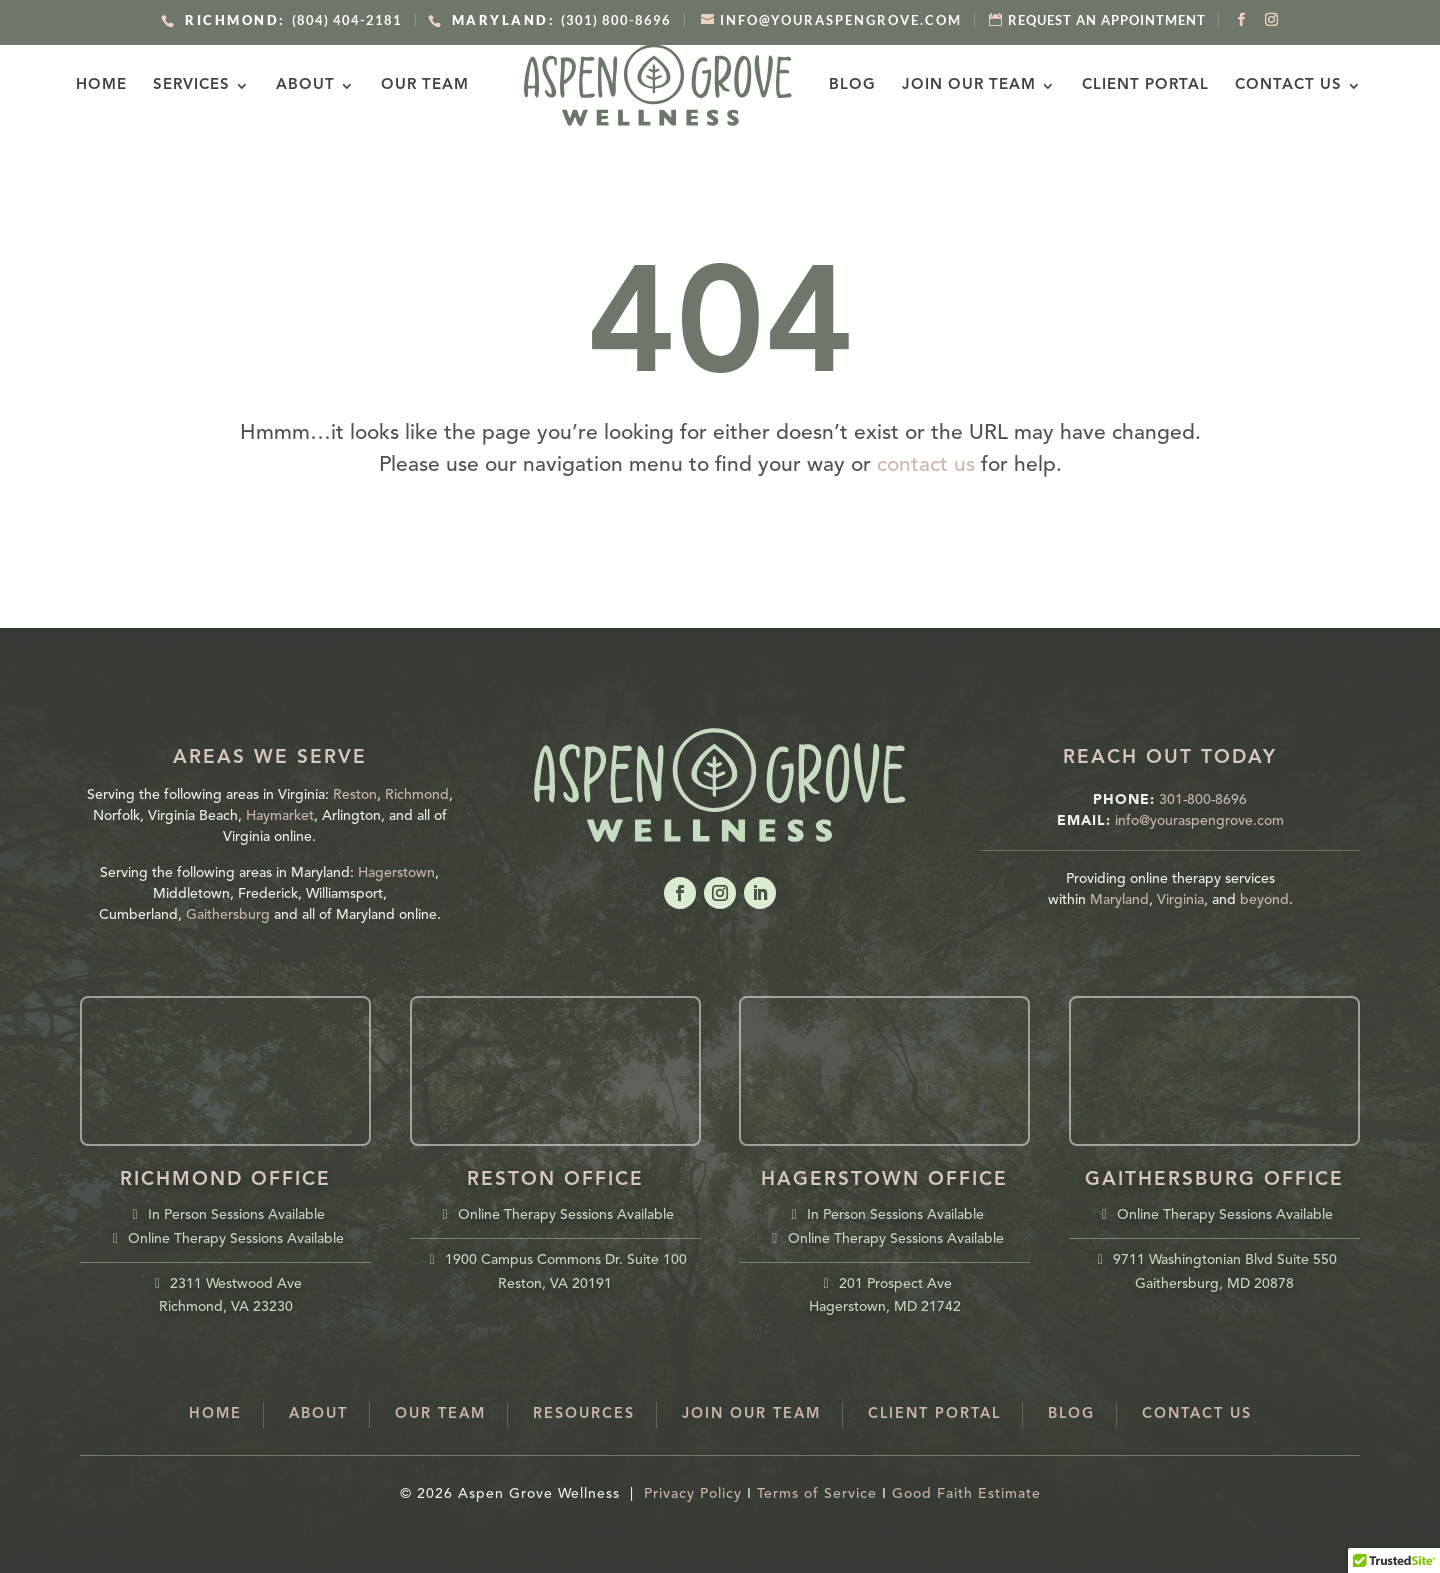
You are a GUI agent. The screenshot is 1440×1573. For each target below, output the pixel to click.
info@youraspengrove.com (1199, 821)
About (322, 86)
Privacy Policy (693, 1494)
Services (208, 86)
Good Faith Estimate (966, 1494)
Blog (835, 86)
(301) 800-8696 (558, 20)
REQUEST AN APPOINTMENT (1107, 20)
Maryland (1119, 900)
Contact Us (1271, 86)
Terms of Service (817, 1494)
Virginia (1180, 900)
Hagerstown (396, 873)
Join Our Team (952, 86)
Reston (355, 795)
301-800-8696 (1203, 800)
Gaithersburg (228, 915)
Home (118, 86)
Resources (584, 1414)
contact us (926, 465)
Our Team (442, 86)
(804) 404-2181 (289, 20)
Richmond (417, 795)
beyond (1264, 900)
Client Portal (1128, 86)
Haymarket (280, 816)
